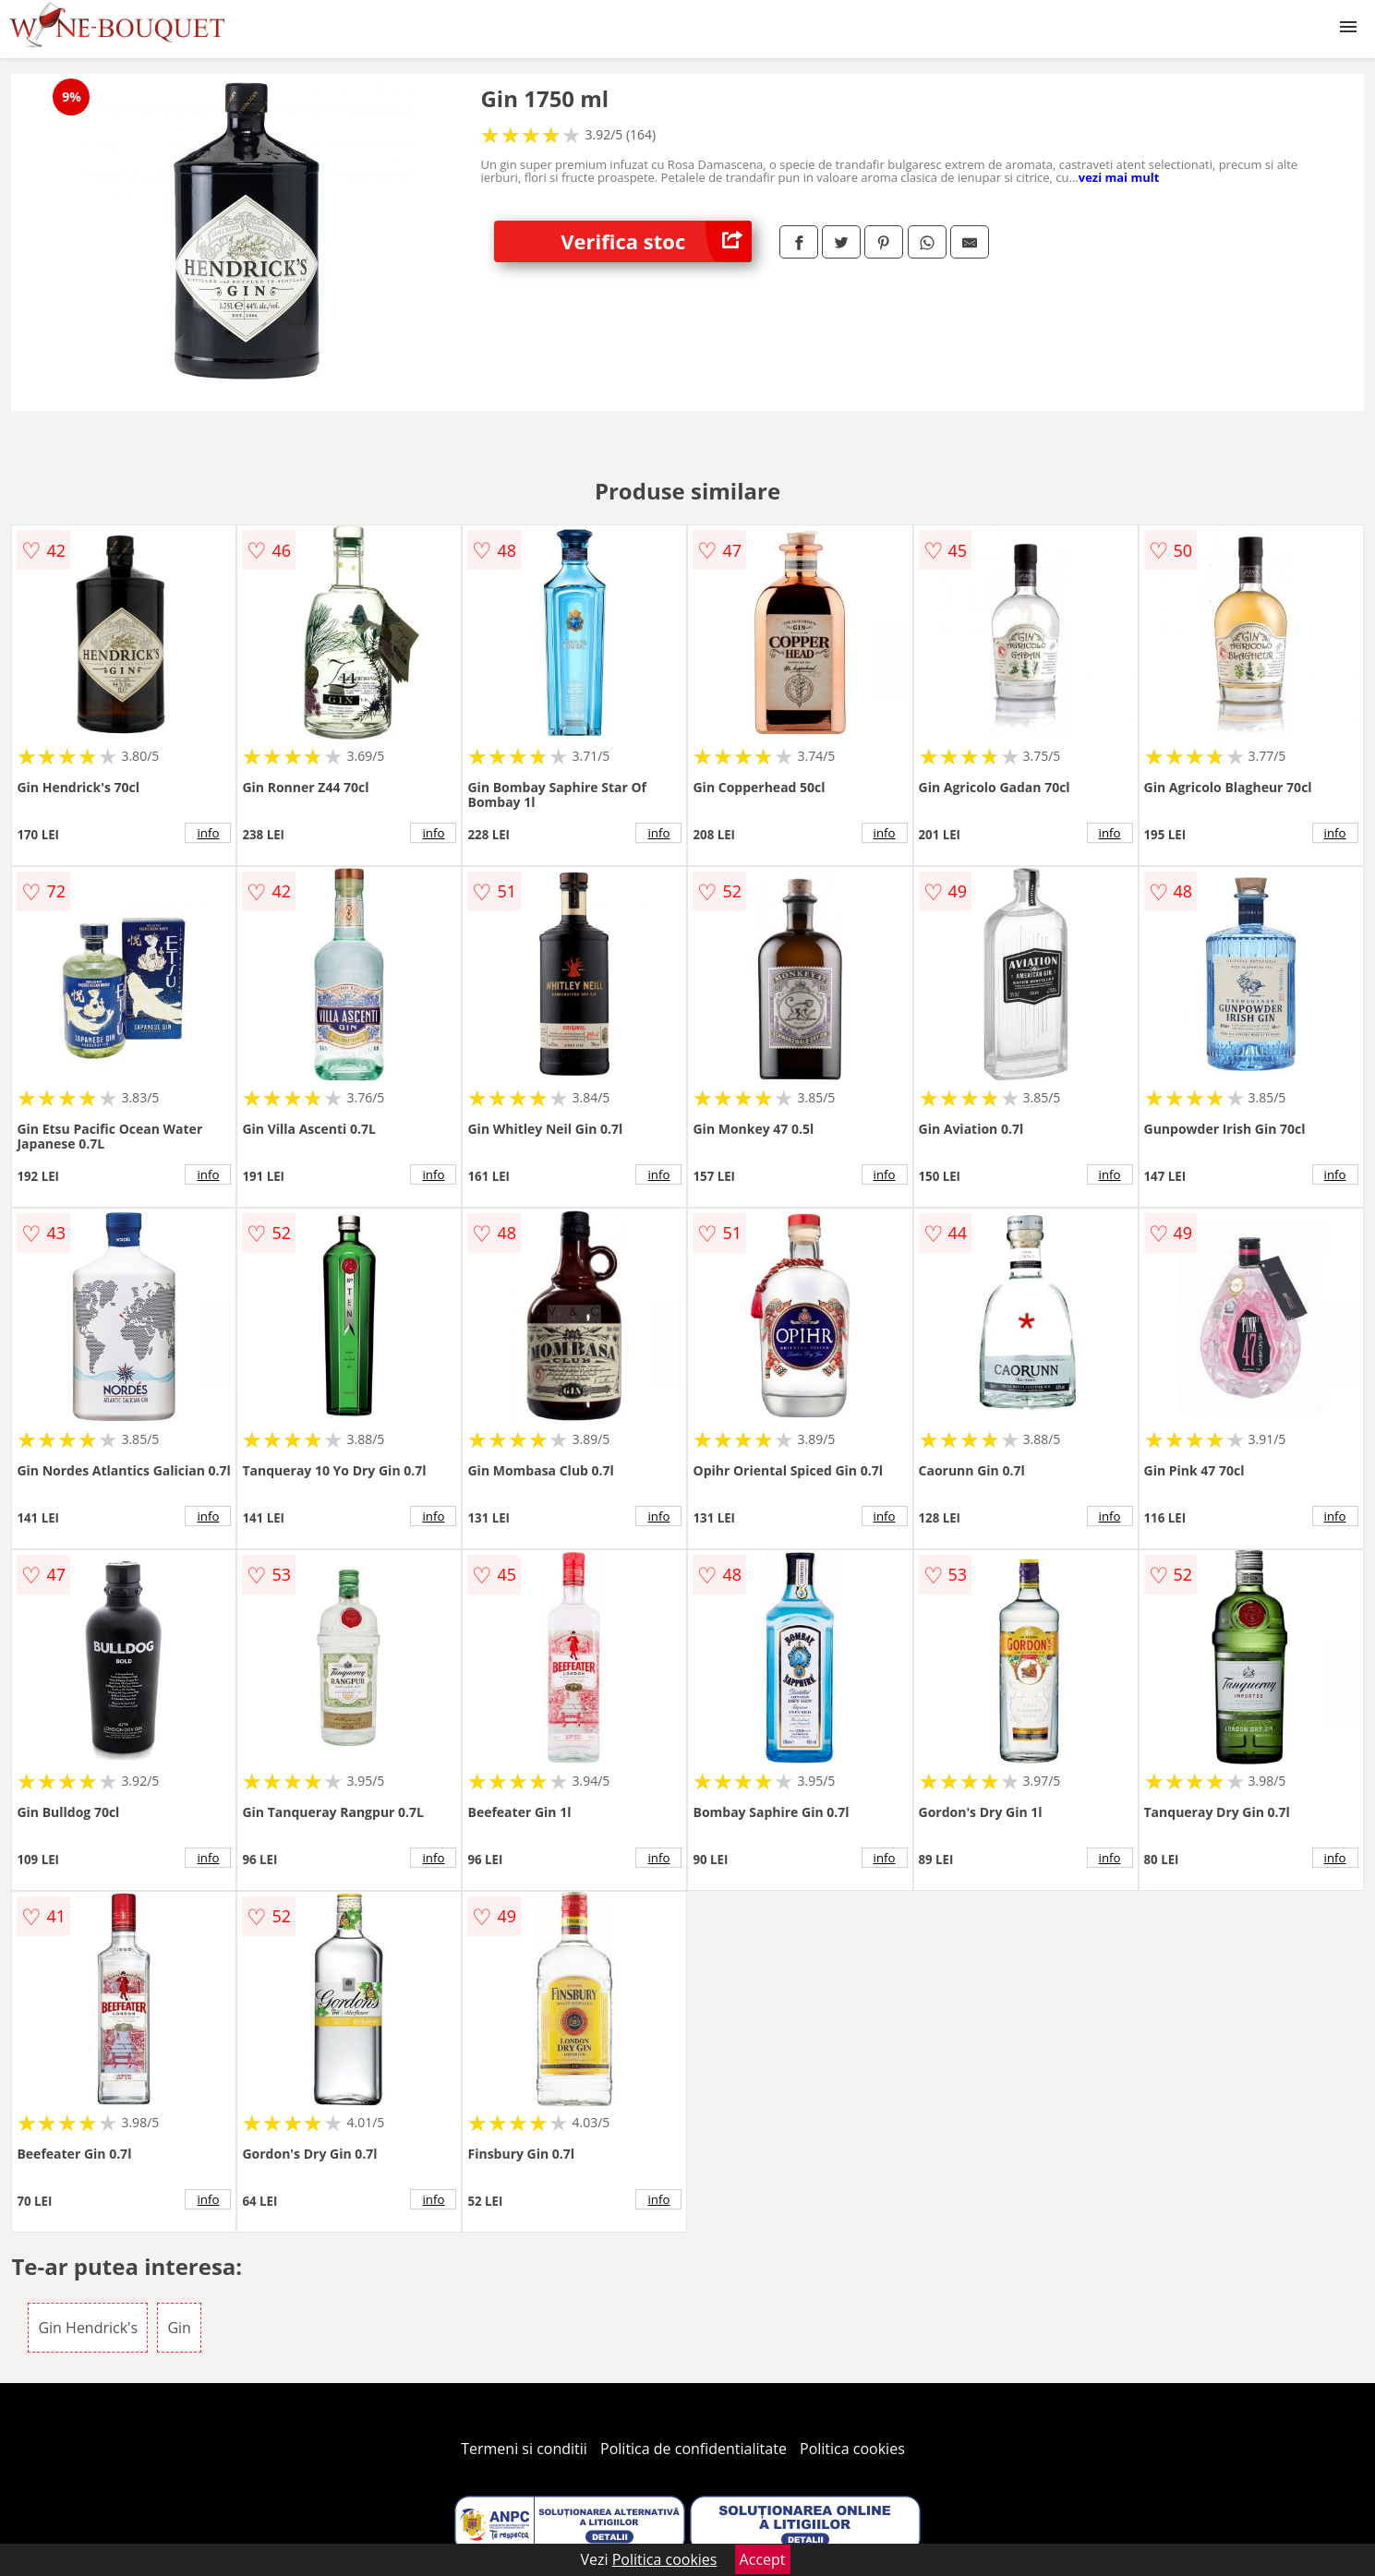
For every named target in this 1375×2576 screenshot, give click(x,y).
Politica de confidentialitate (693, 2448)
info (208, 833)
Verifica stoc (656, 241)
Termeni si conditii (524, 2448)
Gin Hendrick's (88, 2327)
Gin (178, 2327)
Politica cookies (852, 2448)
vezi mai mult (1119, 177)
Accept (763, 2559)
